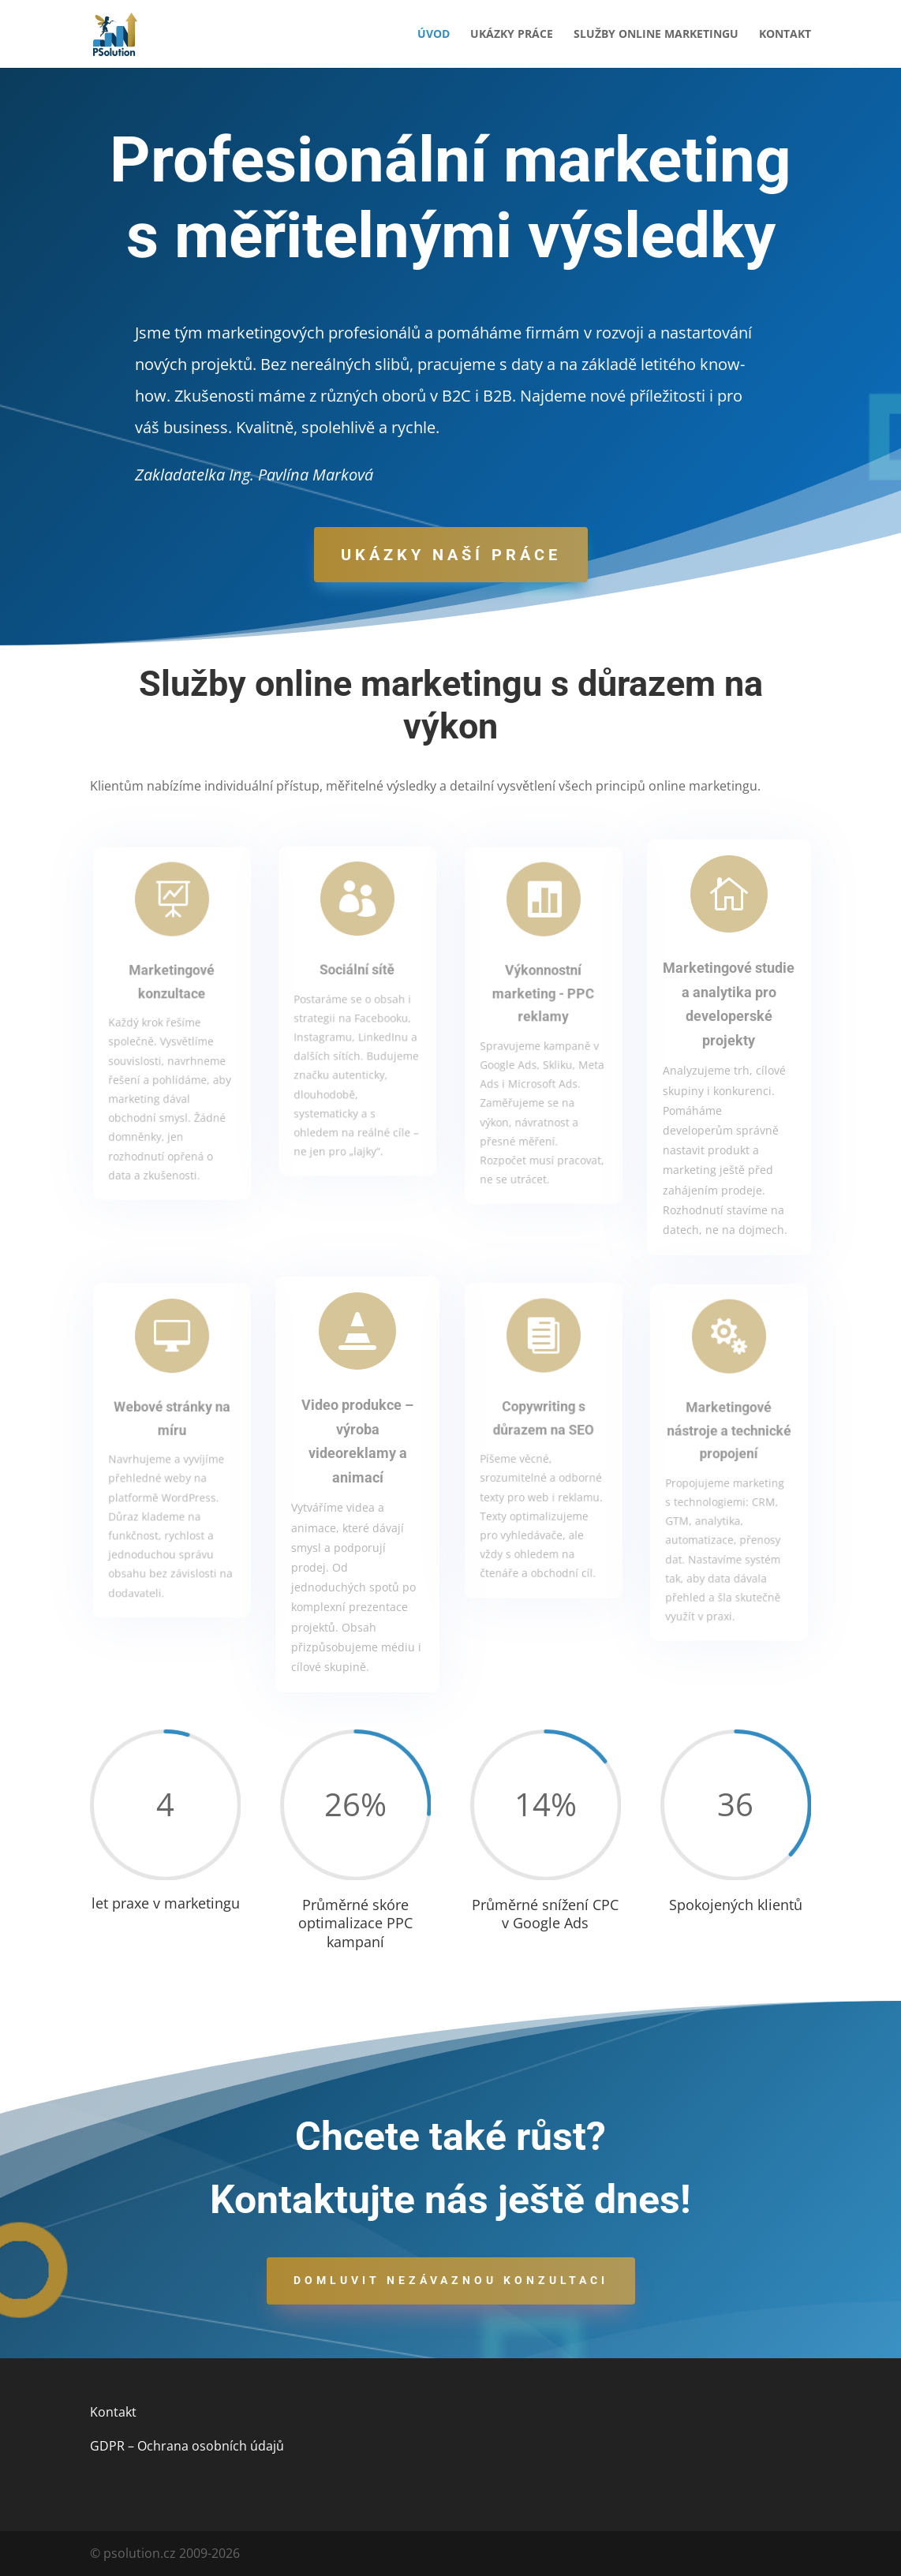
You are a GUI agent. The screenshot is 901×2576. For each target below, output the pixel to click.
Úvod (433, 34)
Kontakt (785, 34)
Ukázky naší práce (451, 554)
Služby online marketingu (656, 34)
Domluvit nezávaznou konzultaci (450, 2280)
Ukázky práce (511, 34)
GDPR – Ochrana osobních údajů (187, 2445)
